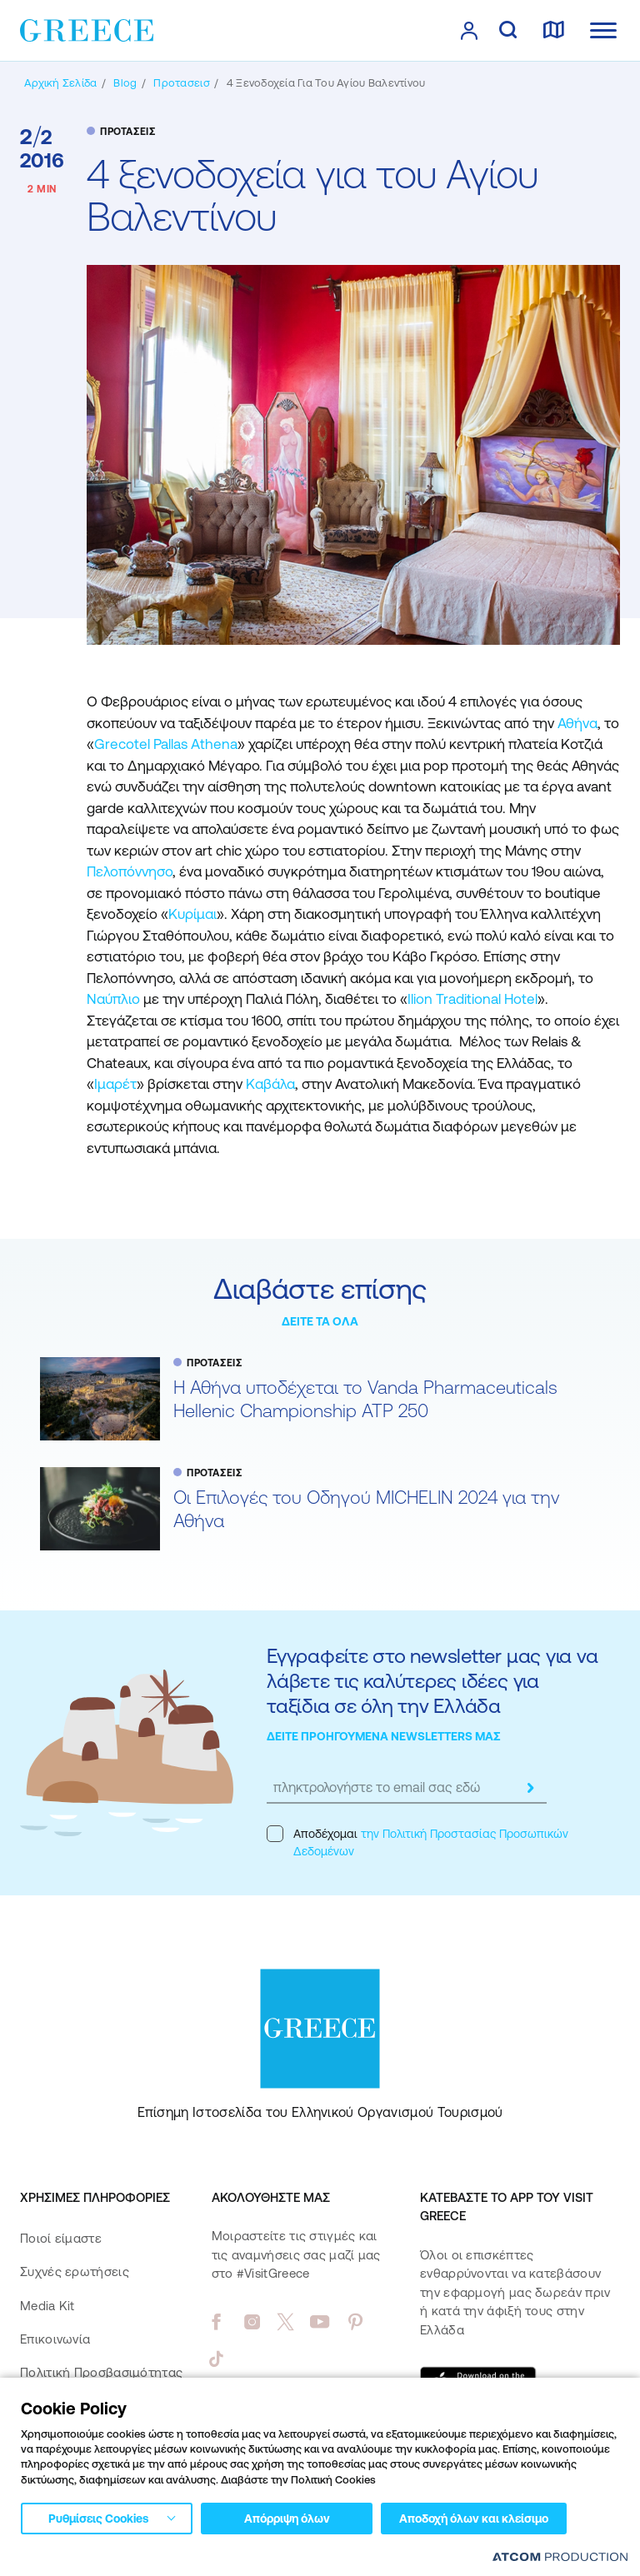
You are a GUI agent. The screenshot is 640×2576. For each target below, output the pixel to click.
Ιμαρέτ (115, 1084)
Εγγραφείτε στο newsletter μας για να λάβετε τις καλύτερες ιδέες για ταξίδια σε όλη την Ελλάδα (432, 1681)
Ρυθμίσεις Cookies (98, 2518)
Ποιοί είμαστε (61, 2238)
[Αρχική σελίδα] (60, 83)
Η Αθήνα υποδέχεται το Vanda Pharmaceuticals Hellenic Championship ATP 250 (365, 1399)
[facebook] (216, 2322)
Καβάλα (270, 1084)
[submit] (530, 1788)
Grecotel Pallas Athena (166, 744)
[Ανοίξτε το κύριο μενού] (603, 30)
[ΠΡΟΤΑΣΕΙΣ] (181, 83)
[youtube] (320, 2322)
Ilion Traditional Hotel (473, 999)
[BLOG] (125, 83)
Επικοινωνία (55, 2339)
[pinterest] (355, 2322)
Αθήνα (578, 723)
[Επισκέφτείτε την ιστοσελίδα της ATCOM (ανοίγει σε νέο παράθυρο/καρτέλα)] (560, 2556)
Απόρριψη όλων (287, 2518)
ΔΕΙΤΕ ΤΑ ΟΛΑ (320, 1321)
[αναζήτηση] (507, 30)
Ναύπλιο (113, 999)
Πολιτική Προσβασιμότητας (101, 2372)
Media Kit (47, 2306)
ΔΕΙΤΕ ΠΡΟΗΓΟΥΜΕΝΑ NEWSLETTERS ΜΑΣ (384, 1736)
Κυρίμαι (192, 914)
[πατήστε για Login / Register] (469, 30)
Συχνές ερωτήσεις (74, 2271)
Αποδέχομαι (417, 1841)
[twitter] (286, 2322)
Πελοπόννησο (129, 871)
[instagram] (252, 2322)
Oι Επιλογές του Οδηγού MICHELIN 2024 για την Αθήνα (366, 1509)
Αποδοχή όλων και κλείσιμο (473, 2518)
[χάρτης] (553, 30)
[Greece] (86, 29)
